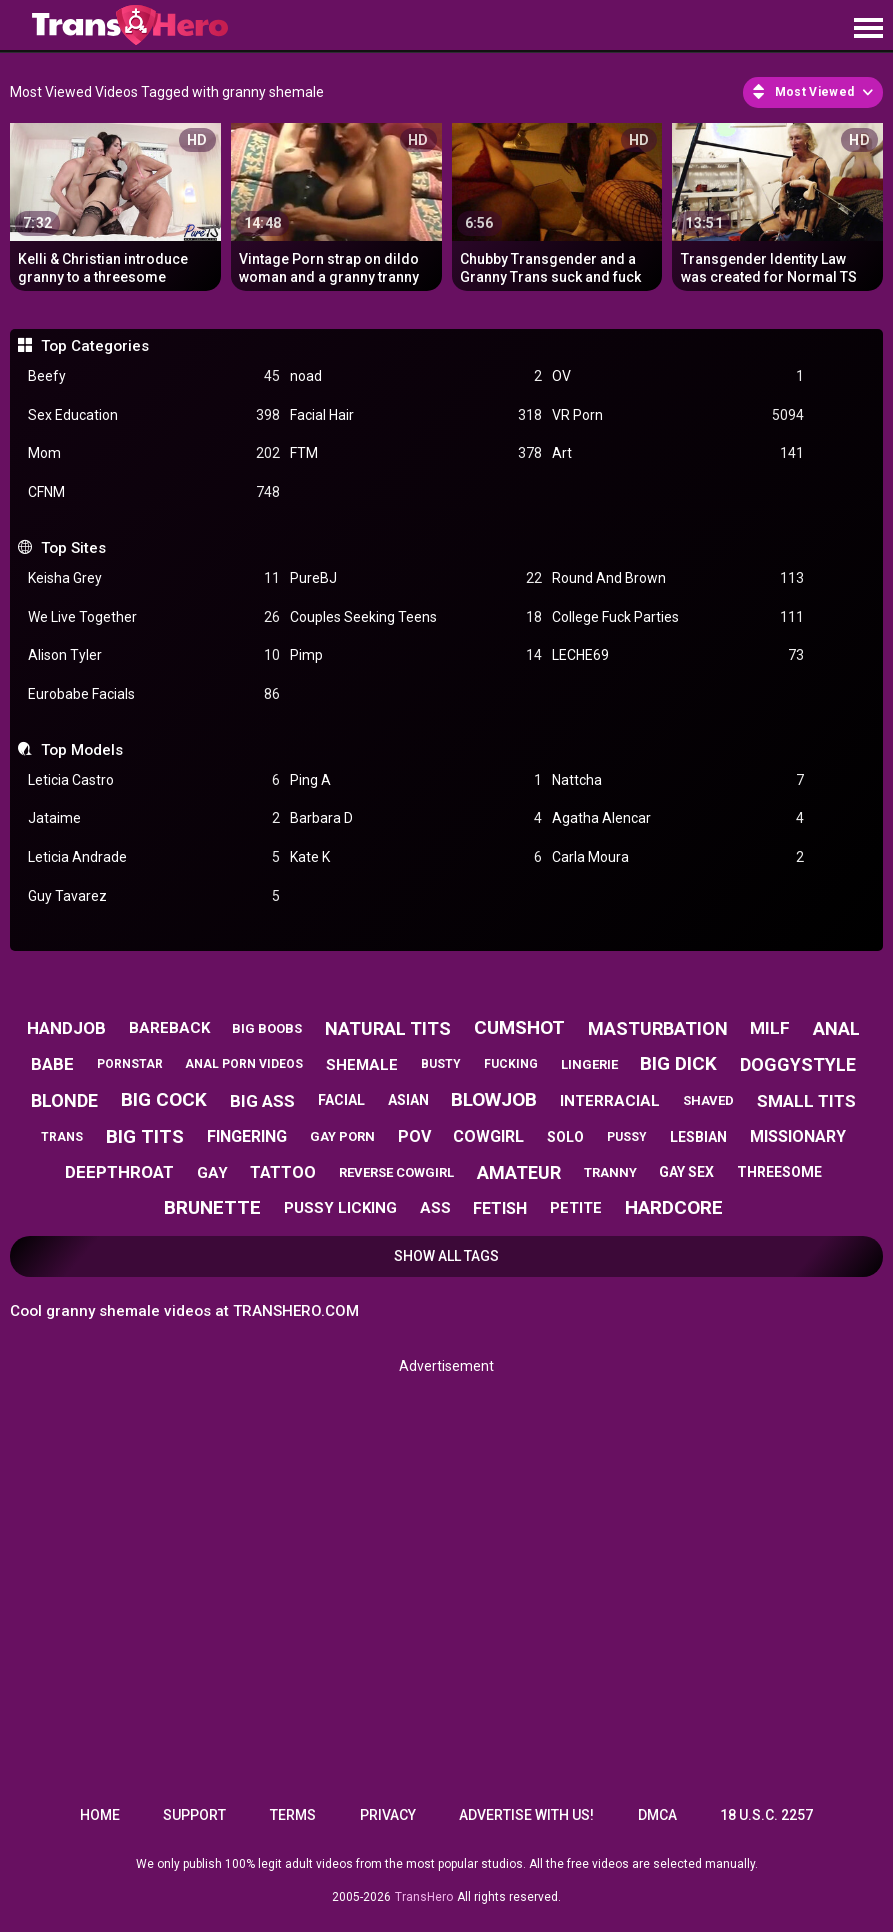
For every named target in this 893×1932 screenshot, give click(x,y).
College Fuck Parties (678, 617)
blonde (64, 1100)
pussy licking (340, 1208)
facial (341, 1100)
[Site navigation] (868, 29)
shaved (708, 1100)
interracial (610, 1101)
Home (100, 1815)
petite (576, 1208)
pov (414, 1136)
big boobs (267, 1028)
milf (770, 1028)
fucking (511, 1064)
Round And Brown (678, 578)
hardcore (674, 1207)
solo (565, 1137)
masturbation (658, 1028)
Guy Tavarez (154, 896)
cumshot (519, 1027)
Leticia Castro (154, 780)
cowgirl (488, 1136)
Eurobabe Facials (154, 694)
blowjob (494, 1099)
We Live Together (154, 617)
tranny (610, 1172)
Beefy (154, 376)
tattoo (283, 1172)
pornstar (130, 1064)
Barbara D (416, 818)
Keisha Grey (154, 578)
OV (678, 376)
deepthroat (119, 1172)
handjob (66, 1028)
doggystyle (798, 1064)
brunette (212, 1207)
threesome (779, 1172)
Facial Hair (416, 415)
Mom (154, 453)
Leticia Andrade (154, 857)
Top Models (82, 750)
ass (435, 1208)
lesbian (698, 1137)
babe (52, 1064)
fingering (247, 1136)
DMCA (657, 1815)
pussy (627, 1137)
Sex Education (154, 415)
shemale (362, 1065)
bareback (169, 1028)
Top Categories (95, 346)
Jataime (154, 818)
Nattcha (678, 780)
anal (836, 1028)
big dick (678, 1063)
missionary (798, 1136)
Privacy (388, 1815)
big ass (262, 1101)
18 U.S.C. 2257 (766, 1815)
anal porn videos (244, 1064)
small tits (806, 1101)
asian (408, 1100)
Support (194, 1815)
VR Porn (678, 415)
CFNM (154, 492)
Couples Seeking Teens (416, 617)
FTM (416, 453)
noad (416, 376)
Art (678, 453)
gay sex (686, 1172)
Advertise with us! (526, 1815)
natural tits (388, 1028)
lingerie (589, 1064)
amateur (519, 1172)
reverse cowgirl (396, 1172)
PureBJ (416, 578)
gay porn (342, 1136)
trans (62, 1137)
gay (212, 1173)
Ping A (416, 780)
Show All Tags (446, 1256)
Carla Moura (678, 857)
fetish (500, 1208)
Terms (293, 1815)
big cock (164, 1099)
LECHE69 (678, 655)
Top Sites (73, 548)
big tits (145, 1136)
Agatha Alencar (678, 818)
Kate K (416, 857)
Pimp (416, 655)
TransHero (424, 1897)
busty (441, 1064)
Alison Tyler (154, 655)
